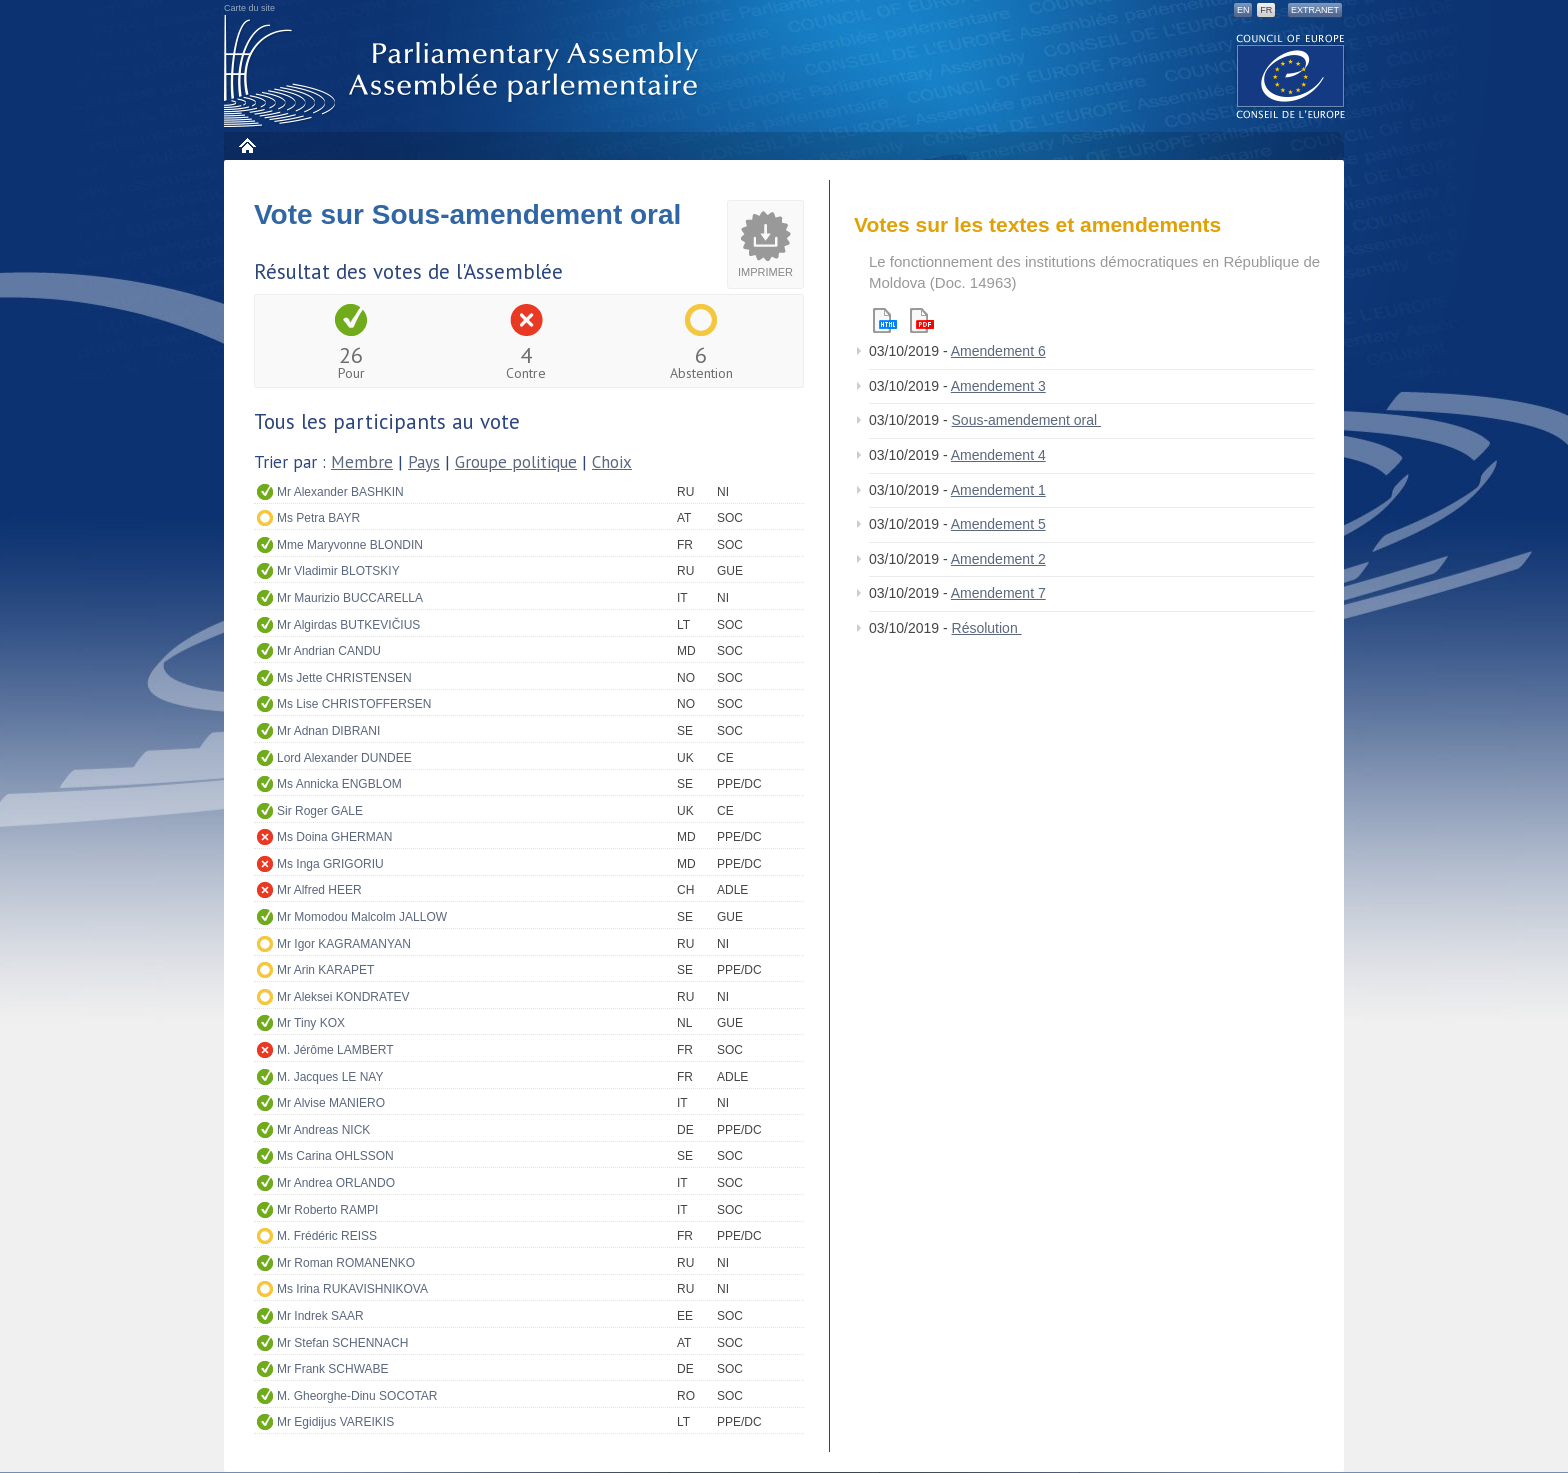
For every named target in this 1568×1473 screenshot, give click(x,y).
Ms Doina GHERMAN (334, 837)
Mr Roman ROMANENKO (346, 1263)
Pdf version (922, 320)
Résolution (987, 628)
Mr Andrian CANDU (329, 651)
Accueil (246, 145)
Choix (612, 462)
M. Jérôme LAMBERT (335, 1050)
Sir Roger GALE (320, 811)
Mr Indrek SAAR (320, 1316)
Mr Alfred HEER (319, 890)
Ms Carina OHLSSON (335, 1156)
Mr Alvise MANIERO (331, 1103)
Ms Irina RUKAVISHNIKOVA (352, 1289)
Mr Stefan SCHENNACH (342, 1343)
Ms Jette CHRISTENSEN (344, 678)
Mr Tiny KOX (311, 1023)
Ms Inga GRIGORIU (330, 864)
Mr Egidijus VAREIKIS (335, 1422)
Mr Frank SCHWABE (333, 1369)
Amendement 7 (998, 593)
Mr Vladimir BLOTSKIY (338, 571)
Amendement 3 (998, 386)
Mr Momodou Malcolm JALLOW (362, 917)
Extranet (1315, 10)
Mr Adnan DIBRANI (328, 731)
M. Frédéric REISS (327, 1236)
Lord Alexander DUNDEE (344, 758)
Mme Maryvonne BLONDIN (350, 545)
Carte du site (249, 8)
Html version (885, 320)
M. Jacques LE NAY (330, 1077)
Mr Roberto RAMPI (327, 1210)
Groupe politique (516, 462)
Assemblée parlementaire (465, 71)
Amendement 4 (998, 455)
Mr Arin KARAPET (325, 970)
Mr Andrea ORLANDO (336, 1183)
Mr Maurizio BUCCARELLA (350, 598)
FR (1266, 10)
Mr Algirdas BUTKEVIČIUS (348, 625)
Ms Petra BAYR (318, 518)
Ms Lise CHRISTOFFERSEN (354, 704)
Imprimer (765, 272)
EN (1243, 10)
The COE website (1291, 75)
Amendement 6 (998, 351)
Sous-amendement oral (1026, 420)
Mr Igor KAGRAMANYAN (344, 944)
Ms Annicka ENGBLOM (339, 784)
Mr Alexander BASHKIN (340, 492)
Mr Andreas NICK (323, 1130)
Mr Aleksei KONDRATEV (343, 997)
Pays (424, 462)
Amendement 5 (998, 524)
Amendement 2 (998, 559)
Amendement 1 (998, 490)
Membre (362, 462)
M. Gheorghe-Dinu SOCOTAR (357, 1396)
